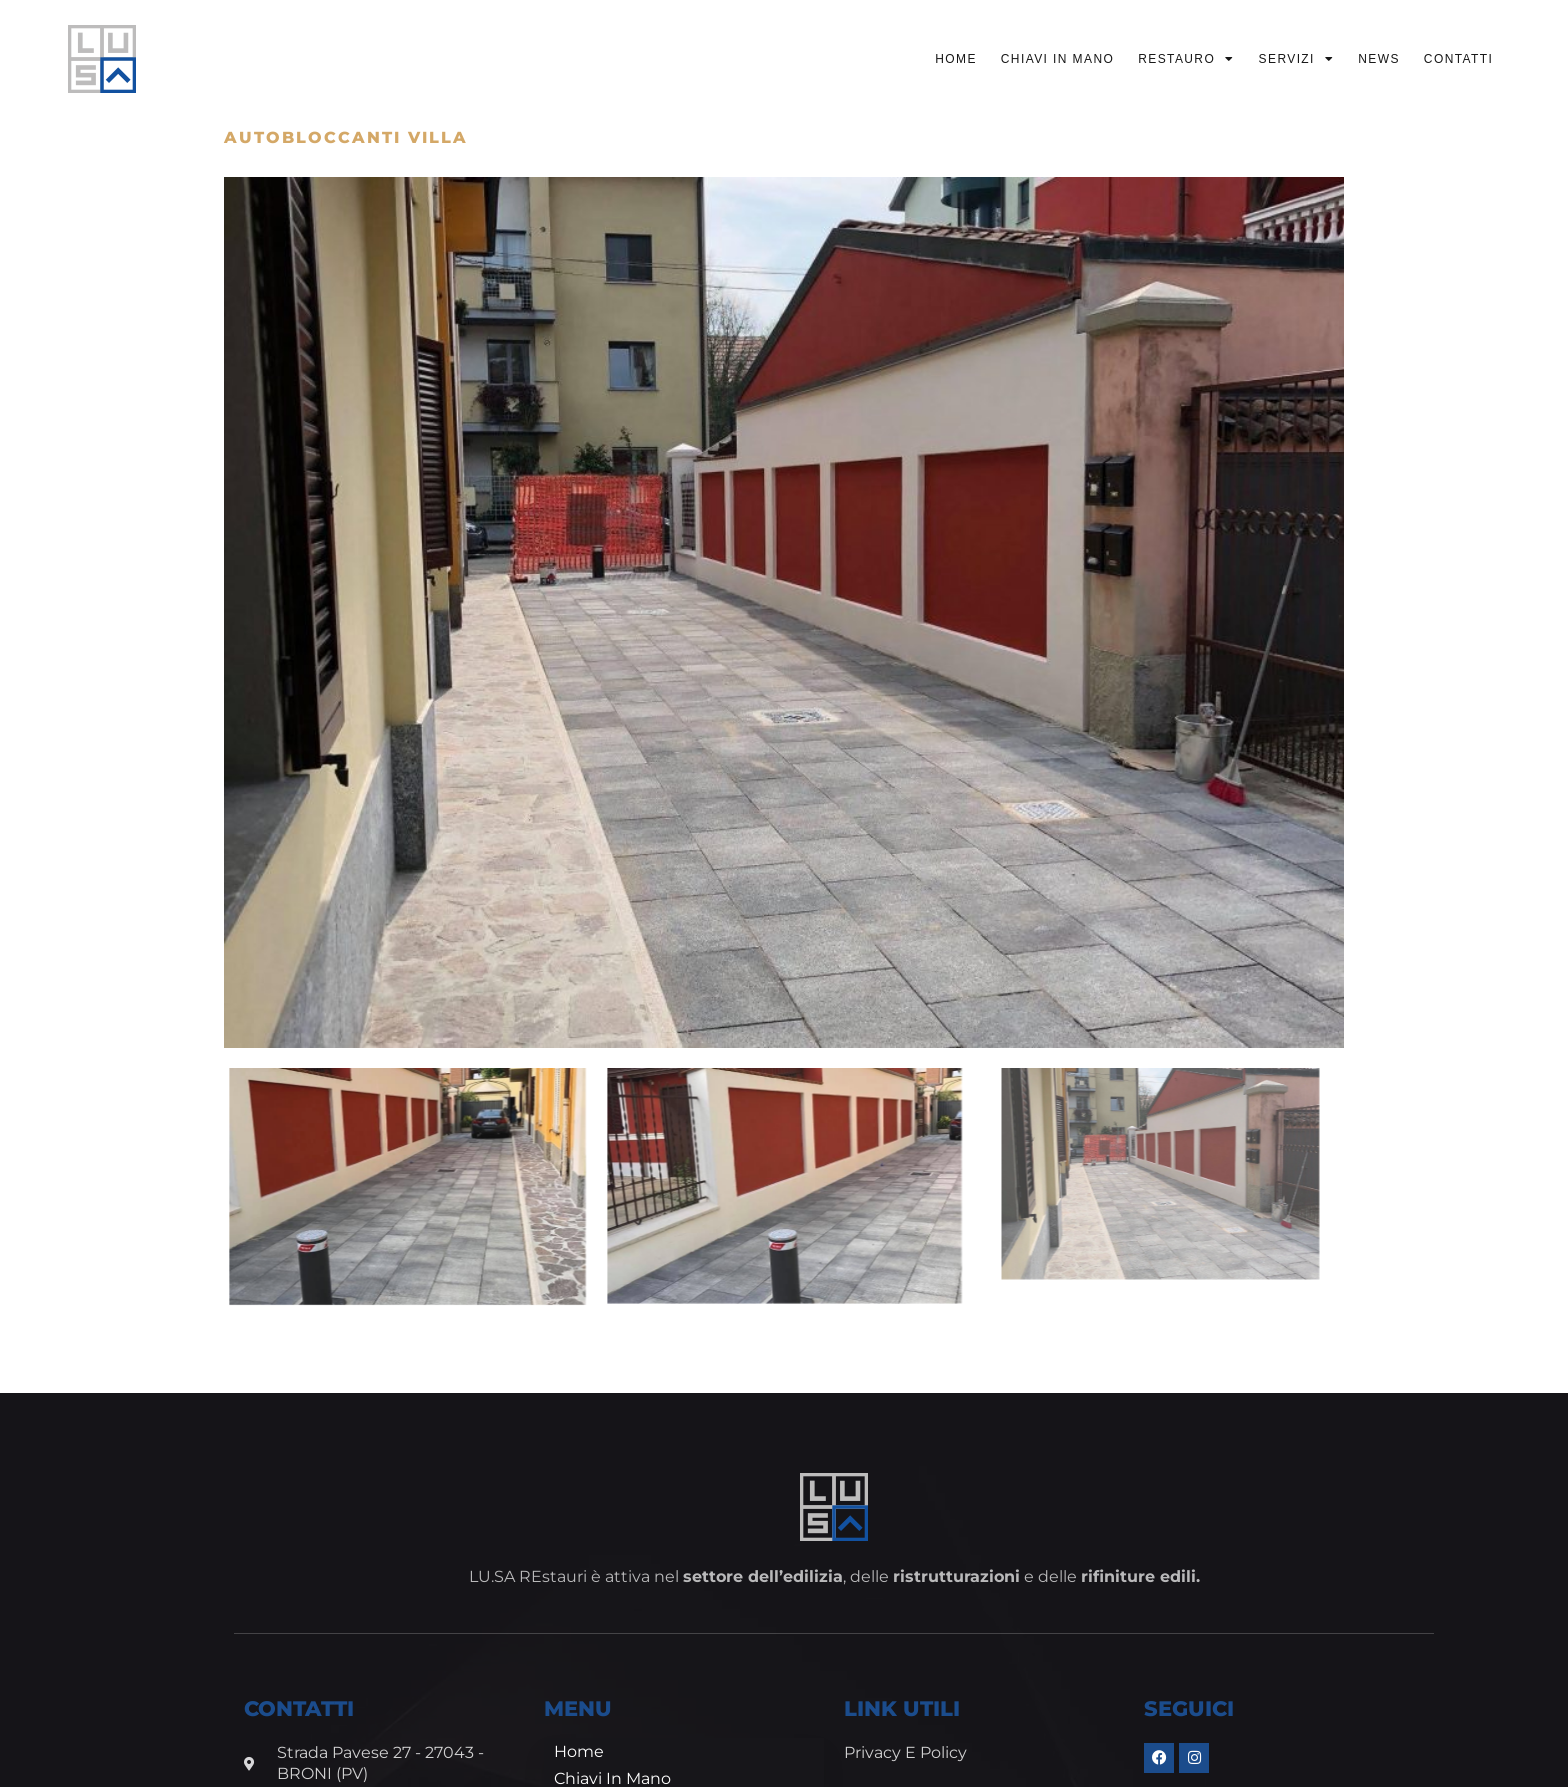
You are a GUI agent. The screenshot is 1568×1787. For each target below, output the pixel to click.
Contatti (1458, 59)
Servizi (1297, 59)
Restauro (1186, 59)
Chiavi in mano (1057, 59)
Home (956, 59)
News (1379, 59)
